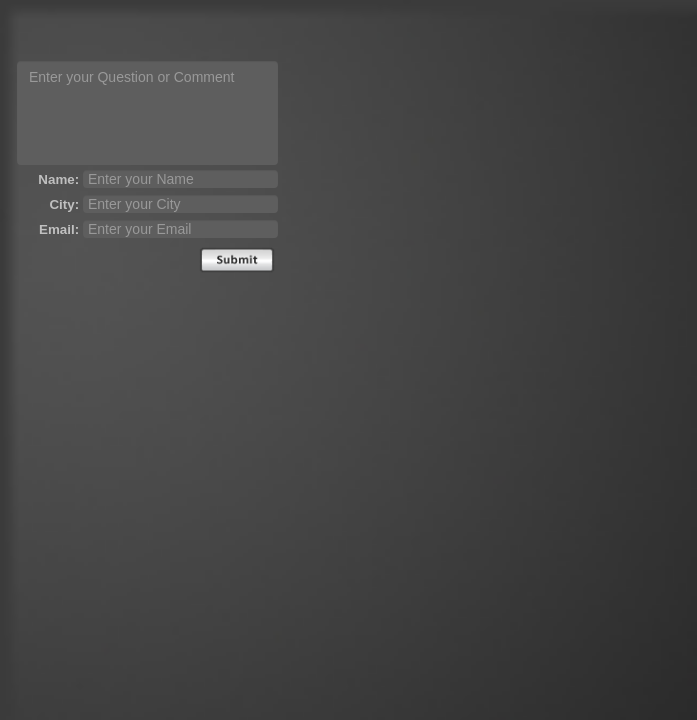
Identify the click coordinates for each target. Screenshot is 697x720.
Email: (59, 229)
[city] (180, 204)
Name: (58, 179)
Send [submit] (237, 260)
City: (64, 204)
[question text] (147, 113)
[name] (180, 179)
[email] (180, 229)
